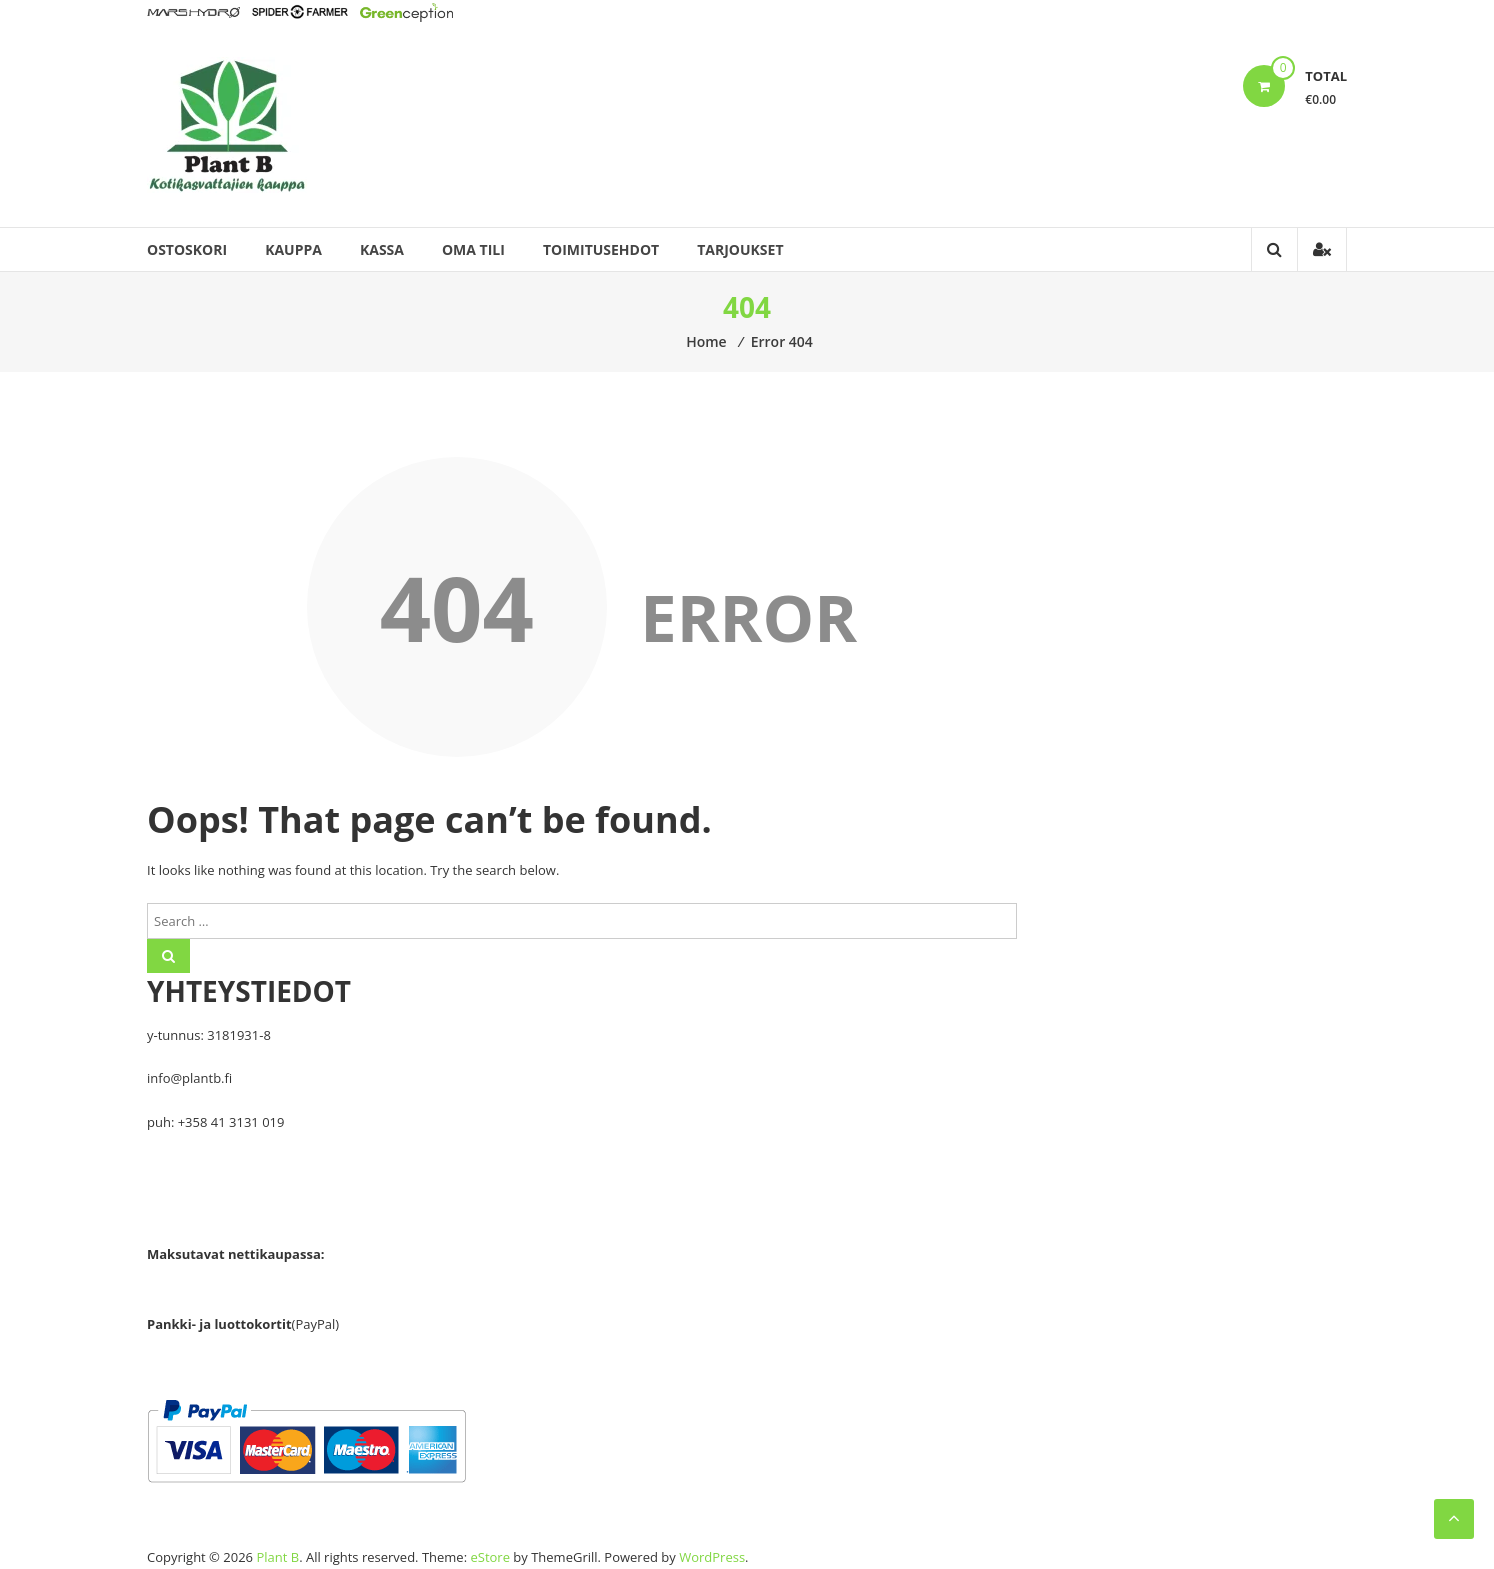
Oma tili (473, 249)
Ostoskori (187, 249)
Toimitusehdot (601, 249)
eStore (490, 1557)
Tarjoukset (740, 249)
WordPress (712, 1557)
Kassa (382, 249)
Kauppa (293, 249)
